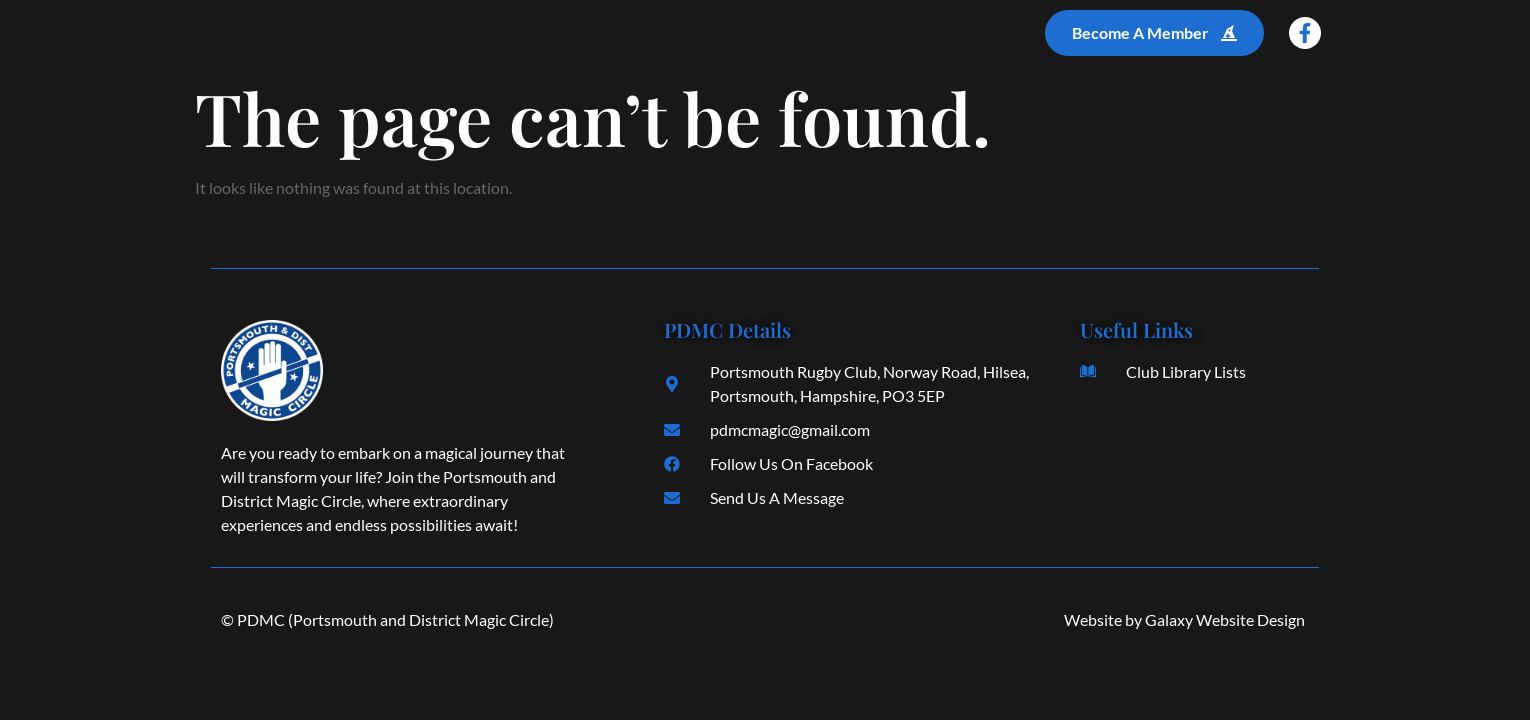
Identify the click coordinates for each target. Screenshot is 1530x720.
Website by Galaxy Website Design (1184, 619)
